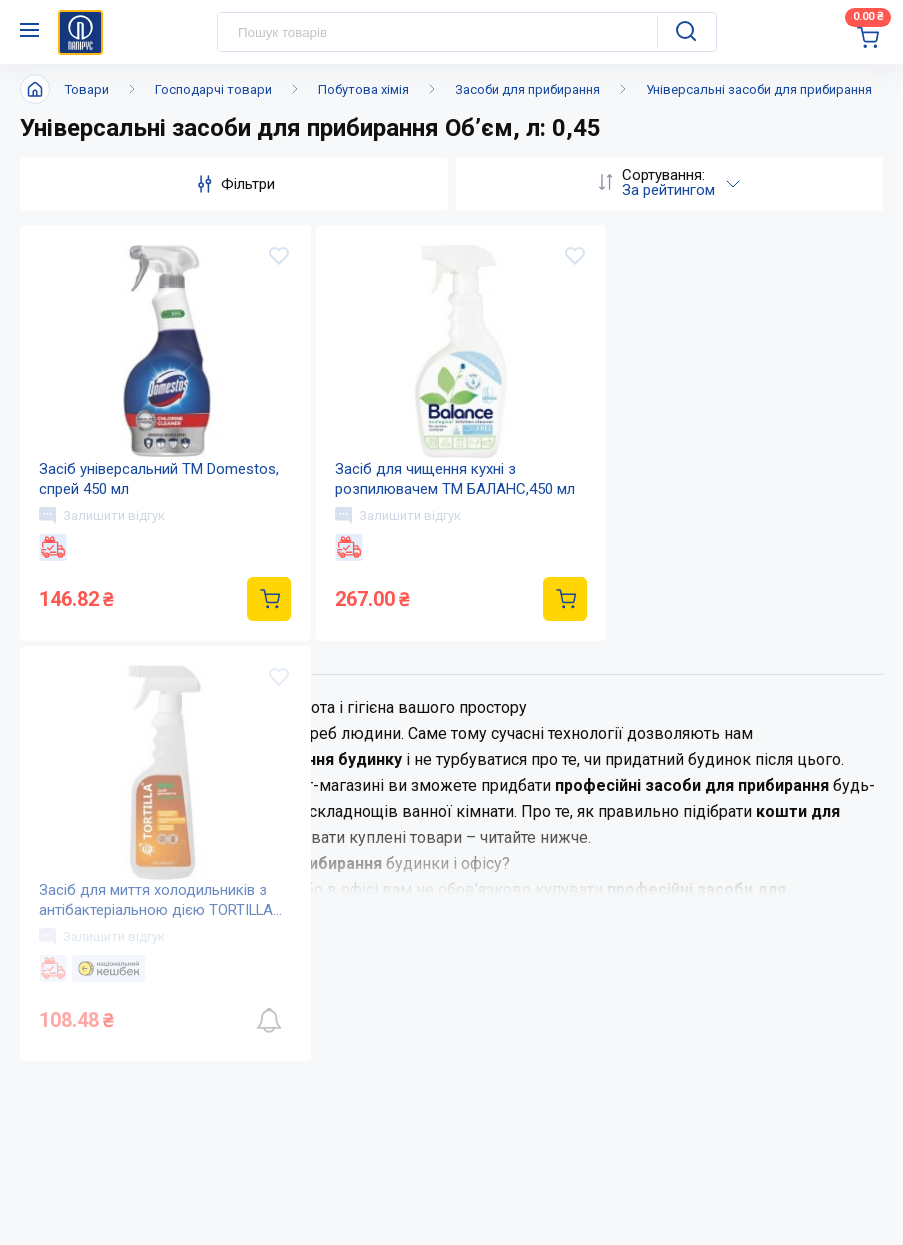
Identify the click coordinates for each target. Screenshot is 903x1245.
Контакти (419, 842)
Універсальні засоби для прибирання (759, 89)
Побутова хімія (363, 89)
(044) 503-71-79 (112, 1113)
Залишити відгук (103, 516)
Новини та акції (443, 803)
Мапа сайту (426, 882)
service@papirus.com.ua (116, 1152)
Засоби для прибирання (527, 89)
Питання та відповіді (716, 803)
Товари (87, 89)
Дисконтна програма (717, 842)
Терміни (669, 882)
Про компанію (439, 763)
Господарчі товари (213, 89)
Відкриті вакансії (448, 922)
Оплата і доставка (705, 763)
